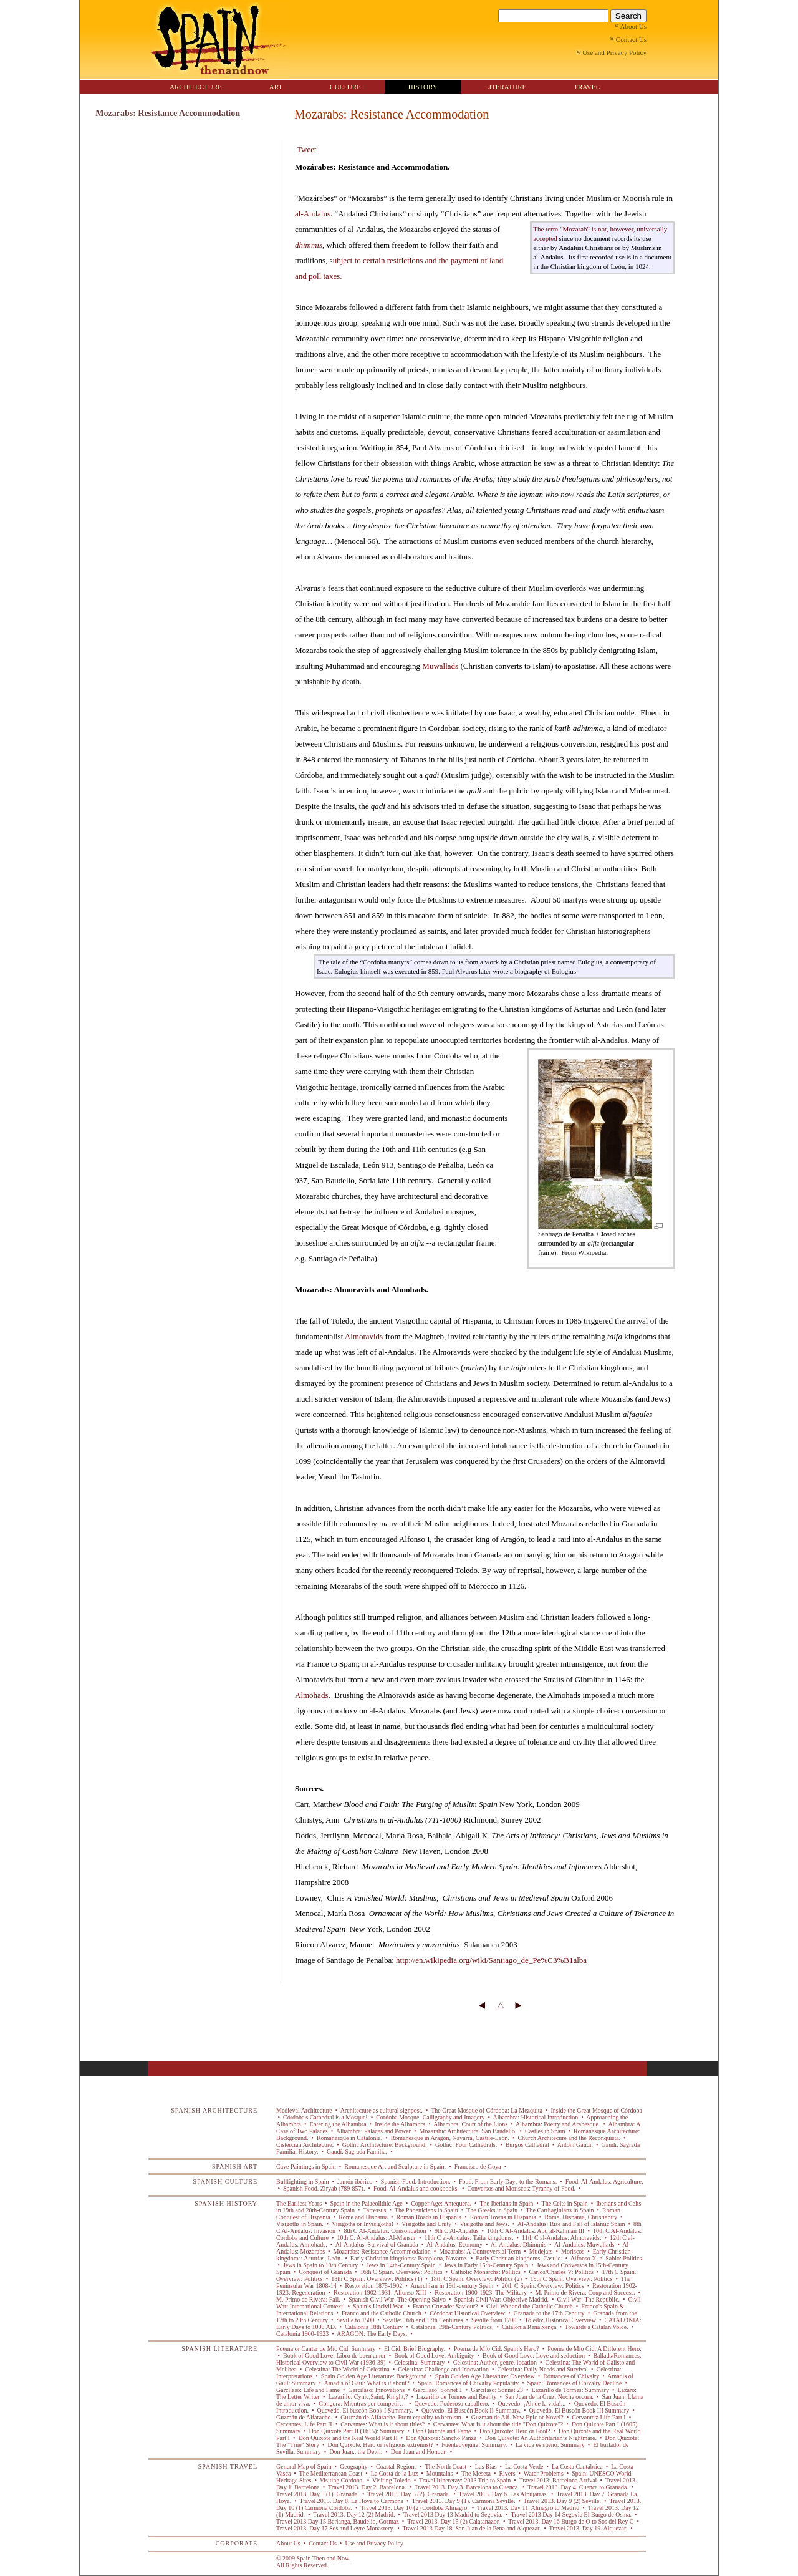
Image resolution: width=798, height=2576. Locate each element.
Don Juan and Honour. (418, 2451)
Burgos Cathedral (527, 2144)
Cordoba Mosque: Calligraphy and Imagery (430, 2117)
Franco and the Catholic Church (381, 2313)
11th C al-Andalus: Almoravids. (562, 2237)
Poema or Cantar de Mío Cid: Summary (326, 2348)
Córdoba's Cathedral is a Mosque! (326, 2117)
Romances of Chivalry (571, 2376)
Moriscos (573, 2251)
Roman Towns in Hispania (502, 2217)
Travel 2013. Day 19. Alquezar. (587, 2528)
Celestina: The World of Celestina (347, 2369)
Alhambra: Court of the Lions (470, 2124)
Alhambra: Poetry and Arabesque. (558, 2124)
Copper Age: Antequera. (441, 2203)
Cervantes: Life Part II (305, 2424)
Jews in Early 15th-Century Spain (486, 2265)
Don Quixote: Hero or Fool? (515, 2431)
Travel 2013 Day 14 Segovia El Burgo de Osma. (571, 2514)
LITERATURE (506, 86)
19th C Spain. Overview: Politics (571, 2278)
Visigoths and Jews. (484, 2223)
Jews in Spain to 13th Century (321, 2265)
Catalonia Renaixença (528, 2326)
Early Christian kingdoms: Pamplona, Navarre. (409, 2258)
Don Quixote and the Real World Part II (348, 2437)
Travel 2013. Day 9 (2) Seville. (562, 2500)
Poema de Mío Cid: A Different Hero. (594, 2348)
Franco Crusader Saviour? (445, 2306)
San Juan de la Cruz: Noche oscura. (549, 2396)
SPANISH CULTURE (225, 2181)
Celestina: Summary (419, 2362)
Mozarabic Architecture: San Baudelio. (468, 2131)
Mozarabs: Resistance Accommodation (382, 2251)
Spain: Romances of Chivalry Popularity (468, 2383)
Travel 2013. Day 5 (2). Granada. (409, 2494)
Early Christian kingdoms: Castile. (519, 2258)
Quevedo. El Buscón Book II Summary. (471, 2410)
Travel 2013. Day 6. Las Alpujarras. (503, 2494)
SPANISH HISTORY (226, 2203)
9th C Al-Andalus (456, 2230)
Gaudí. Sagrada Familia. (356, 2151)
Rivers (507, 2473)
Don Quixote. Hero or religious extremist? (380, 2444)
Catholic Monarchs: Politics (485, 2272)
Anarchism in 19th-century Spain (451, 2285)
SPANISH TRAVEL (227, 2466)
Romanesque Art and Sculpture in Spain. (395, 2166)
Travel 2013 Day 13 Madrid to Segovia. (452, 2514)
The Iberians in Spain (506, 2203)
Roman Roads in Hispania (429, 2217)
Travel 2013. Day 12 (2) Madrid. (354, 2514)
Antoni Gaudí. (575, 2144)
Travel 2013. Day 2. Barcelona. (367, 2487)
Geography (354, 2466)
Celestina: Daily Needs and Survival (543, 2369)
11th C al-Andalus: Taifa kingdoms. (469, 2237)
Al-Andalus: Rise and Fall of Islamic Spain (571, 2223)
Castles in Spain (545, 2131)
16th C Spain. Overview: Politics (401, 2272)
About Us (288, 2543)
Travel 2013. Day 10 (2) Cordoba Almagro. (414, 2507)
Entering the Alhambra (338, 2124)
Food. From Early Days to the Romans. (508, 2181)
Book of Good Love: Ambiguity (434, 2355)
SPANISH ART (234, 2166)
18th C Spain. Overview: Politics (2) (476, 2278)
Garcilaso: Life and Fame (308, 2389)
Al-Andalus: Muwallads (584, 2244)
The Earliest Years (300, 2203)
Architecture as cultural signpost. (382, 2110)
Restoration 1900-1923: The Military (481, 2292)
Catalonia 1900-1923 (303, 2333)
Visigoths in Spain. (300, 2223)
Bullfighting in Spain (303, 2181)
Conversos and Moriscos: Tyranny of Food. (521, 2188)
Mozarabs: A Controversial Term (480, 2251)
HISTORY (423, 86)
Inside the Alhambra (400, 2124)
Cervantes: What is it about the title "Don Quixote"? (498, 2424)
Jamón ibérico (354, 2181)
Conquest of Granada (325, 2272)
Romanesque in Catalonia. (349, 2137)
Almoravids (364, 1336)
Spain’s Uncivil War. (378, 2306)
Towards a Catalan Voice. (596, 2326)
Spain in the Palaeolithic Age (366, 2203)
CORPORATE (236, 2543)
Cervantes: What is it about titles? (382, 2424)
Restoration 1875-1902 (374, 2285)
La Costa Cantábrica (577, 2466)
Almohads (311, 1695)
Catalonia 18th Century (373, 2326)
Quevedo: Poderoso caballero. (452, 2403)
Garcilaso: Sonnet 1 (437, 2389)
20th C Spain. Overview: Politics (542, 2285)
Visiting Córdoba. (341, 2480)
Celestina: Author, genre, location (494, 2362)
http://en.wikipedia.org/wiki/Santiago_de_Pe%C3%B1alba (491, 1960)
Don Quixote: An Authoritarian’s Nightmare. (540, 2437)
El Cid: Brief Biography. (414, 2348)
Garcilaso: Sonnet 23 (497, 2389)
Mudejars (540, 2251)
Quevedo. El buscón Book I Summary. (365, 2410)
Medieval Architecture (305, 2110)
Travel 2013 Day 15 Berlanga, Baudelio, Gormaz (338, 2521)
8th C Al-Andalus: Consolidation (385, 2230)
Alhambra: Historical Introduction (536, 2117)
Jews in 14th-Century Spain (401, 2265)
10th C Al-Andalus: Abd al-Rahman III (536, 2230)
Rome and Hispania (363, 2217)
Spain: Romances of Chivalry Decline (574, 2383)
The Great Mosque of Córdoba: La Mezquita (487, 2110)
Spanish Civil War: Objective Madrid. (501, 2299)
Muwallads (440, 666)
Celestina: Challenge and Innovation (444, 2369)
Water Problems (543, 2473)
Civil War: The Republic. (588, 2299)
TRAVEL (587, 86)
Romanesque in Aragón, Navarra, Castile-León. (450, 2137)
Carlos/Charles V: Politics (561, 2272)
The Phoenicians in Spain (426, 2210)
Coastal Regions (396, 2466)
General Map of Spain (304, 2466)
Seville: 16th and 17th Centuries (422, 2320)
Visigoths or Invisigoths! (362, 2223)
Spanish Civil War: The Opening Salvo (397, 2299)
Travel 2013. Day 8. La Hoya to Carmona (351, 2500)
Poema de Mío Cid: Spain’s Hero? (496, 2348)
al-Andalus (312, 213)
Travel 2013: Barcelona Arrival (557, 2480)
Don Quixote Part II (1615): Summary (356, 2431)
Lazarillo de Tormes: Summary (570, 2389)
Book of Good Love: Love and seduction (534, 2355)
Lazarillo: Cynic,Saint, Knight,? (368, 2396)
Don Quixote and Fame (442, 2431)
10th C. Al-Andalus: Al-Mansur (376, 2237)
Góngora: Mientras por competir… (362, 2403)
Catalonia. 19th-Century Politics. (452, 2326)
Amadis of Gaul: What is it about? (367, 2383)
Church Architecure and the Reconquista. (569, 2137)
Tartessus (375, 2210)
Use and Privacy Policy (374, 2543)
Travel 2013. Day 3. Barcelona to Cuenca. (467, 2487)
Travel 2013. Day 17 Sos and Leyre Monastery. (336, 2528)
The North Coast (445, 2466)
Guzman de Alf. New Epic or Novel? (517, 2417)
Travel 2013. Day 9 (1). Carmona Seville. (463, 2500)
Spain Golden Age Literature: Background (373, 2376)
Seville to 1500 (355, 2320)
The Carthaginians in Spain (559, 2210)
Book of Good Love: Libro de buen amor (335, 2355)
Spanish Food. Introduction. (415, 2181)
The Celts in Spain (564, 2203)
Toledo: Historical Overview (560, 2320)
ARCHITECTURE (196, 86)
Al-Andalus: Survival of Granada (377, 2244)
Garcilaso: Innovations (376, 2389)
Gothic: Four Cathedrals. (466, 2144)
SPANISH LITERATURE (219, 2348)
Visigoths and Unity (426, 2223)
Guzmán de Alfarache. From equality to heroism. (401, 2417)
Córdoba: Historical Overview (467, 2313)
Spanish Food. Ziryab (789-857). (324, 2188)
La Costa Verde (524, 2466)
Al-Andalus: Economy (454, 2244)
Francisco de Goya (477, 2166)
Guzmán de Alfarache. (305, 2417)
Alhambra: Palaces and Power (374, 2131)
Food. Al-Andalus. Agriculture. (603, 2181)
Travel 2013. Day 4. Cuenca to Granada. (578, 2487)
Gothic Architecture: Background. (384, 2144)
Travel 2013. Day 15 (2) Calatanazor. (454, 2521)
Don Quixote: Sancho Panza (441, 2437)
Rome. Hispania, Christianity (581, 2217)
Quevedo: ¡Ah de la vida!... (531, 2403)
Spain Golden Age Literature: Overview (484, 2376)
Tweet (307, 149)
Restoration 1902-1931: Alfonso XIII (380, 2292)
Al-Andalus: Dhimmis (518, 2244)
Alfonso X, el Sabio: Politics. (606, 2258)
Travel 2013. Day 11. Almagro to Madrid (528, 2507)
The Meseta (476, 2473)
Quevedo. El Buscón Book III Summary (579, 2410)
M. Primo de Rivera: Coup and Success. (585, 2292)
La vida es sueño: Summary (550, 2444)
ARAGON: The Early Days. (372, 2333)
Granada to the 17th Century (549, 2313)
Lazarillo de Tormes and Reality (457, 2396)
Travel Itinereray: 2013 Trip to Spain (465, 2480)
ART (275, 86)
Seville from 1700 (494, 2320)
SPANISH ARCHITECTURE (214, 2110)
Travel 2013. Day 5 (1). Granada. (318, 2494)
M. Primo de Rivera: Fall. (309, 2299)
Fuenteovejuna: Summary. (474, 2444)
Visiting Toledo (391, 2480)
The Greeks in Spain (492, 2210)
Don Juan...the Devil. (356, 2451)
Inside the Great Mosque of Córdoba (595, 2110)
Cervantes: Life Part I (598, 2417)
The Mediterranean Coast (330, 2473)
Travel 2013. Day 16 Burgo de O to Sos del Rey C (571, 2521)
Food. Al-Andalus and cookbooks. (416, 2188)
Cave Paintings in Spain (306, 2166)
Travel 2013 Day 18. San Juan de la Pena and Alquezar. (471, 2528)
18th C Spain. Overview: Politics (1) (377, 2278)
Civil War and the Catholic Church (530, 2306)
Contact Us (323, 2543)
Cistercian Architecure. (305, 2144)
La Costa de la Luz (394, 2473)
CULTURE (345, 86)
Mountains (439, 2473)
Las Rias (485, 2466)
